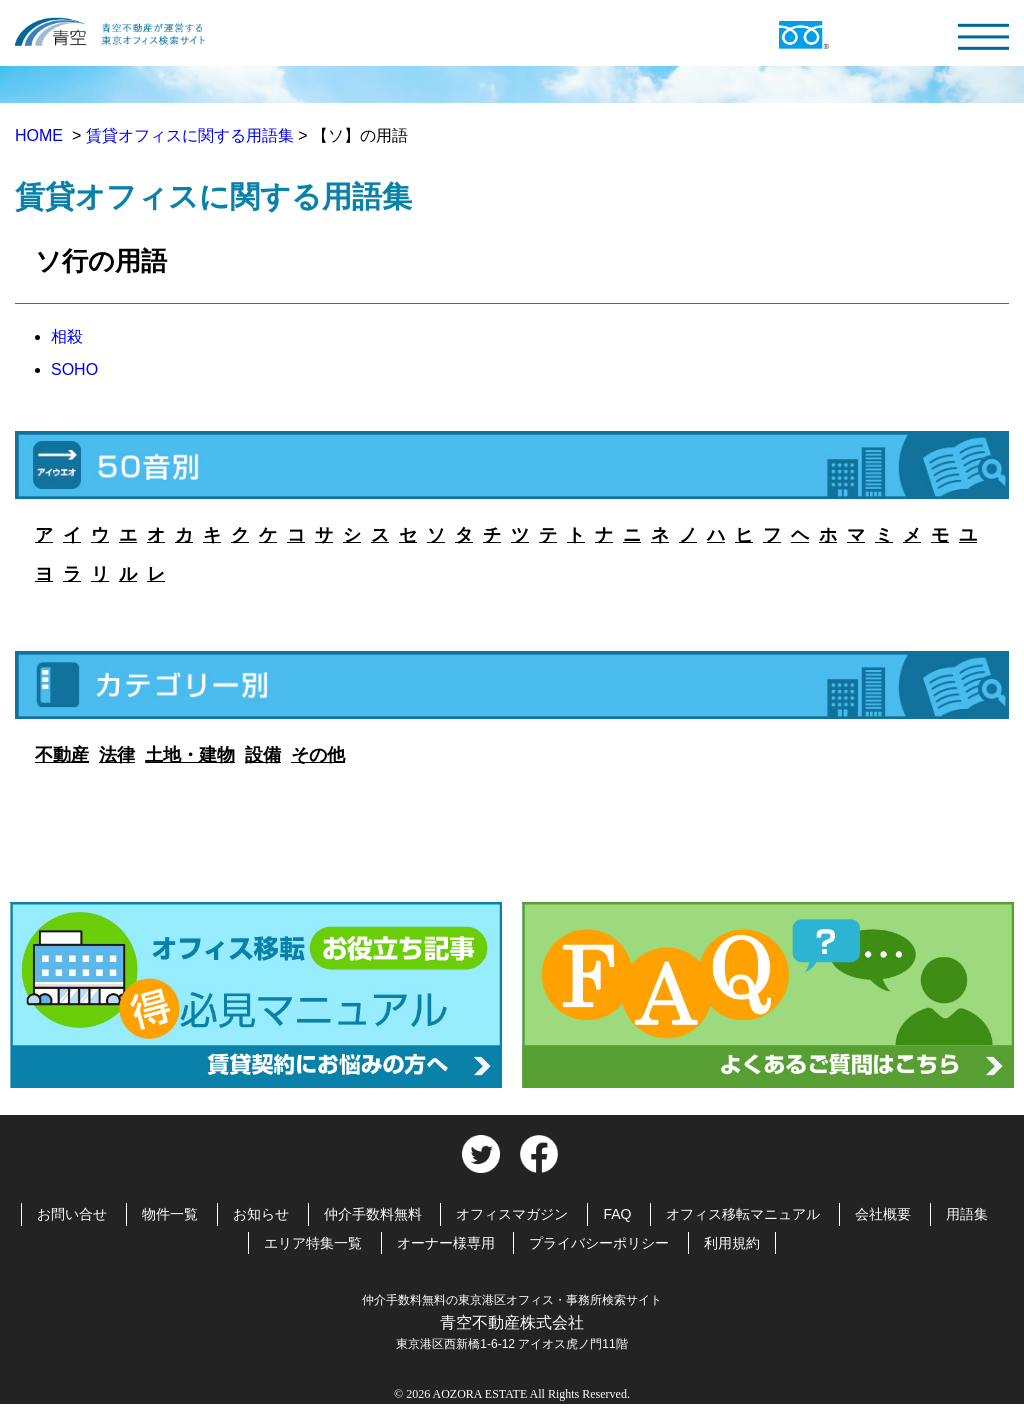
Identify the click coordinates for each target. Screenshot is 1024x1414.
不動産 (62, 755)
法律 (117, 755)
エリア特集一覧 (313, 1243)
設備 (263, 755)
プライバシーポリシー (599, 1243)
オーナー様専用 (446, 1243)
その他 (318, 755)
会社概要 (883, 1214)
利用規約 (732, 1243)
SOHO (74, 369)
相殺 (67, 336)
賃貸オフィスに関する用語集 (190, 135)
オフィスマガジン (512, 1214)
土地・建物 (190, 755)
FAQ (617, 1214)
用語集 (967, 1214)
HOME (41, 135)
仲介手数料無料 (373, 1214)
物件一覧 (170, 1214)
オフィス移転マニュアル (743, 1214)
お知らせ (261, 1214)
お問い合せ (72, 1214)
